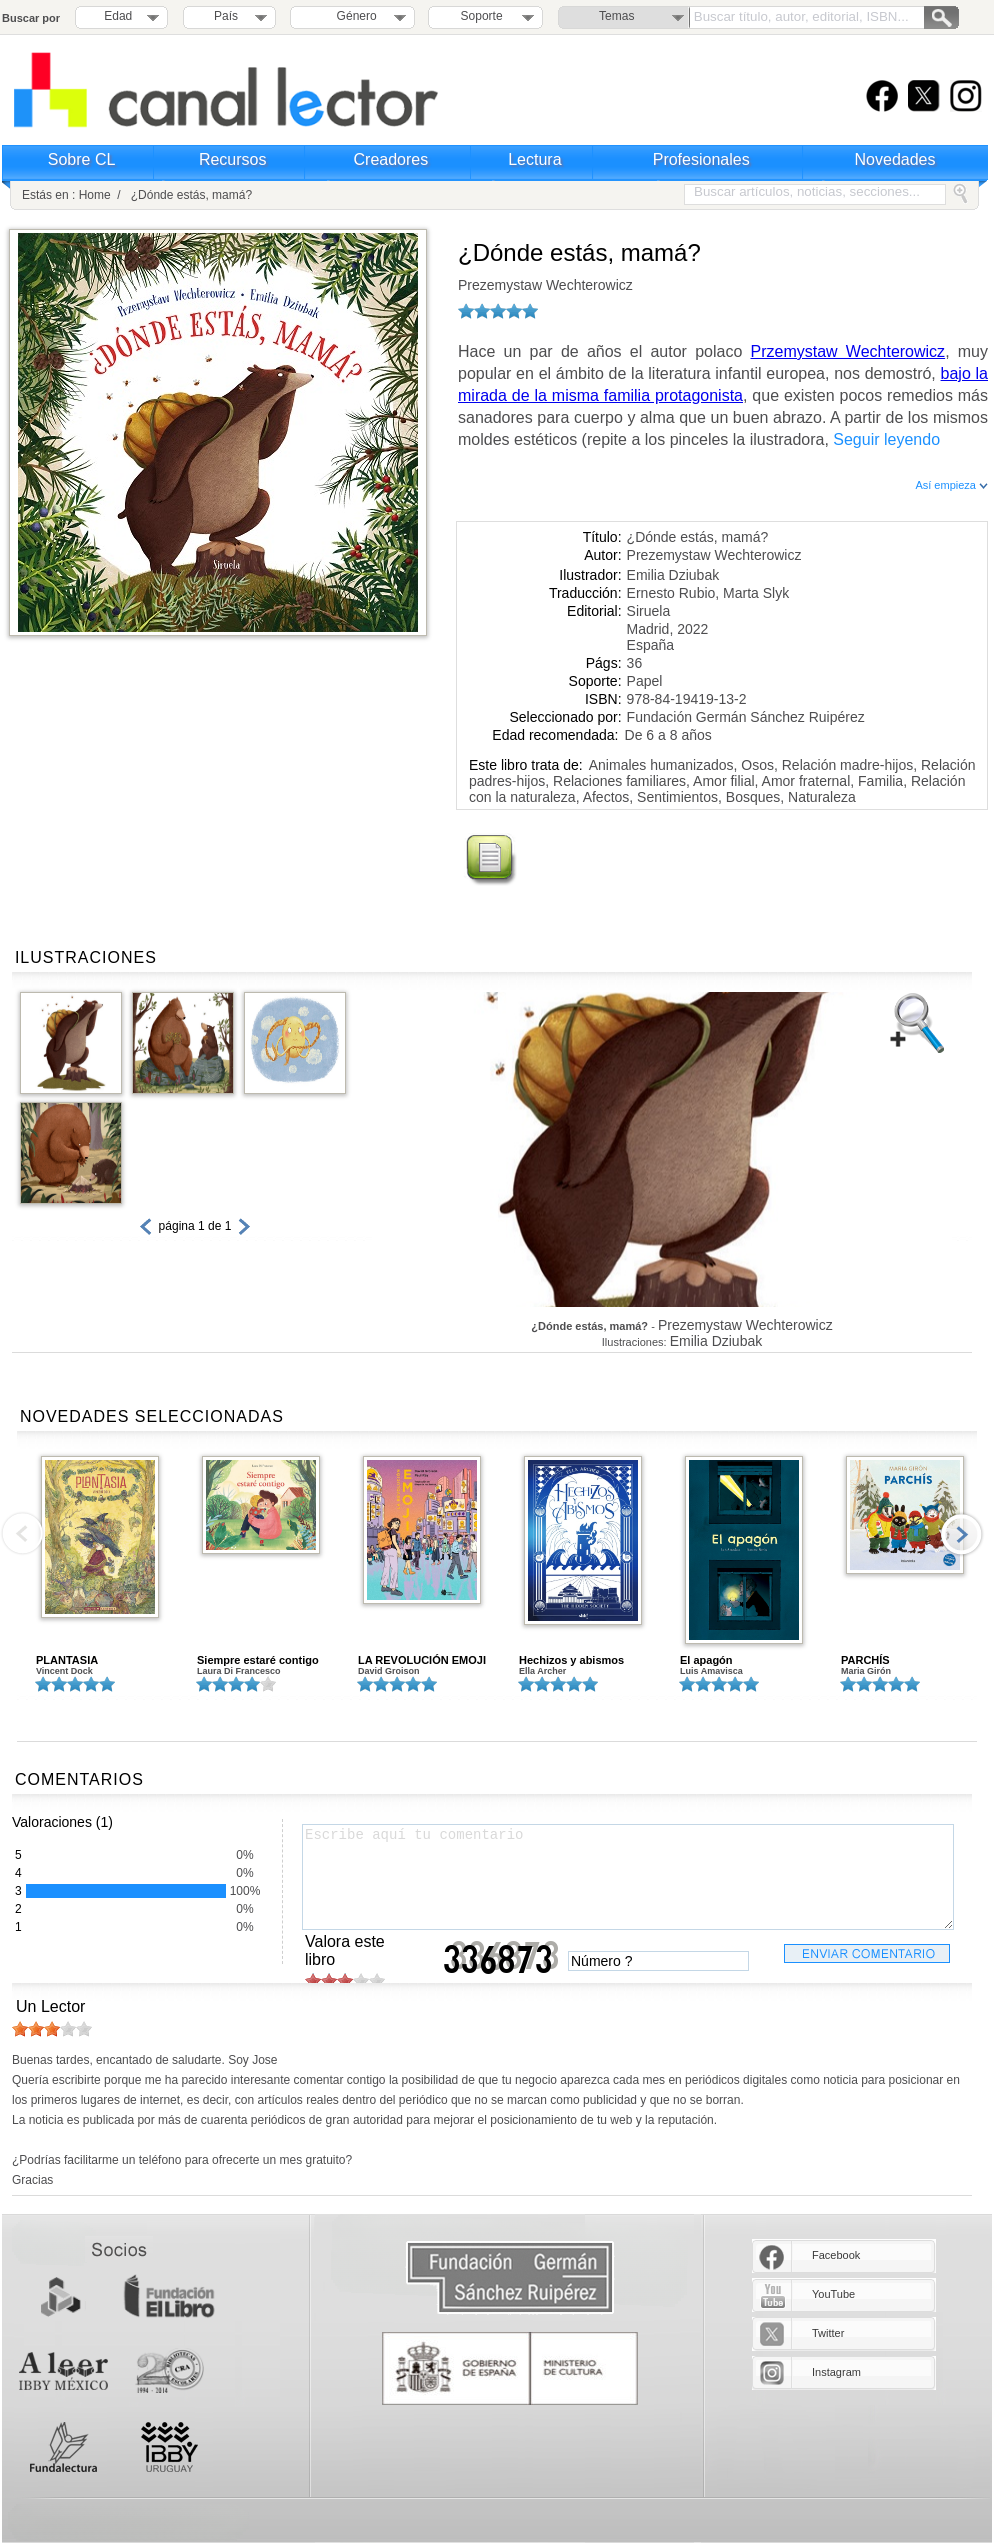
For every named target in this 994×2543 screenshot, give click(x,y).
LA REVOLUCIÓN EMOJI (422, 1660)
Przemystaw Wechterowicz (848, 351)
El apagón (706, 1660)
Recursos (233, 159)
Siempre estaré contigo (258, 1660)
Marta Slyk (756, 593)
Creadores (391, 159)
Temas (616, 16)
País (226, 16)
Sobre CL (82, 159)
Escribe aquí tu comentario (628, 1877)
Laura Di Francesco (239, 1671)
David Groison (389, 1671)
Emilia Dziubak (673, 575)
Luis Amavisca (711, 1671)
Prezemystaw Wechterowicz (545, 285)
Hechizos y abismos (571, 1660)
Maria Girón (866, 1671)
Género (353, 16)
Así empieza (951, 485)
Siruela (649, 611)
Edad (118, 16)
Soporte (482, 16)
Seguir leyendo (886, 439)
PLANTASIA (67, 1660)
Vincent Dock (64, 1671)
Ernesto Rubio (671, 593)
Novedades (895, 159)
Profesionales (701, 159)
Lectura (534, 159)
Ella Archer (542, 1671)
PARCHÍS (865, 1660)
